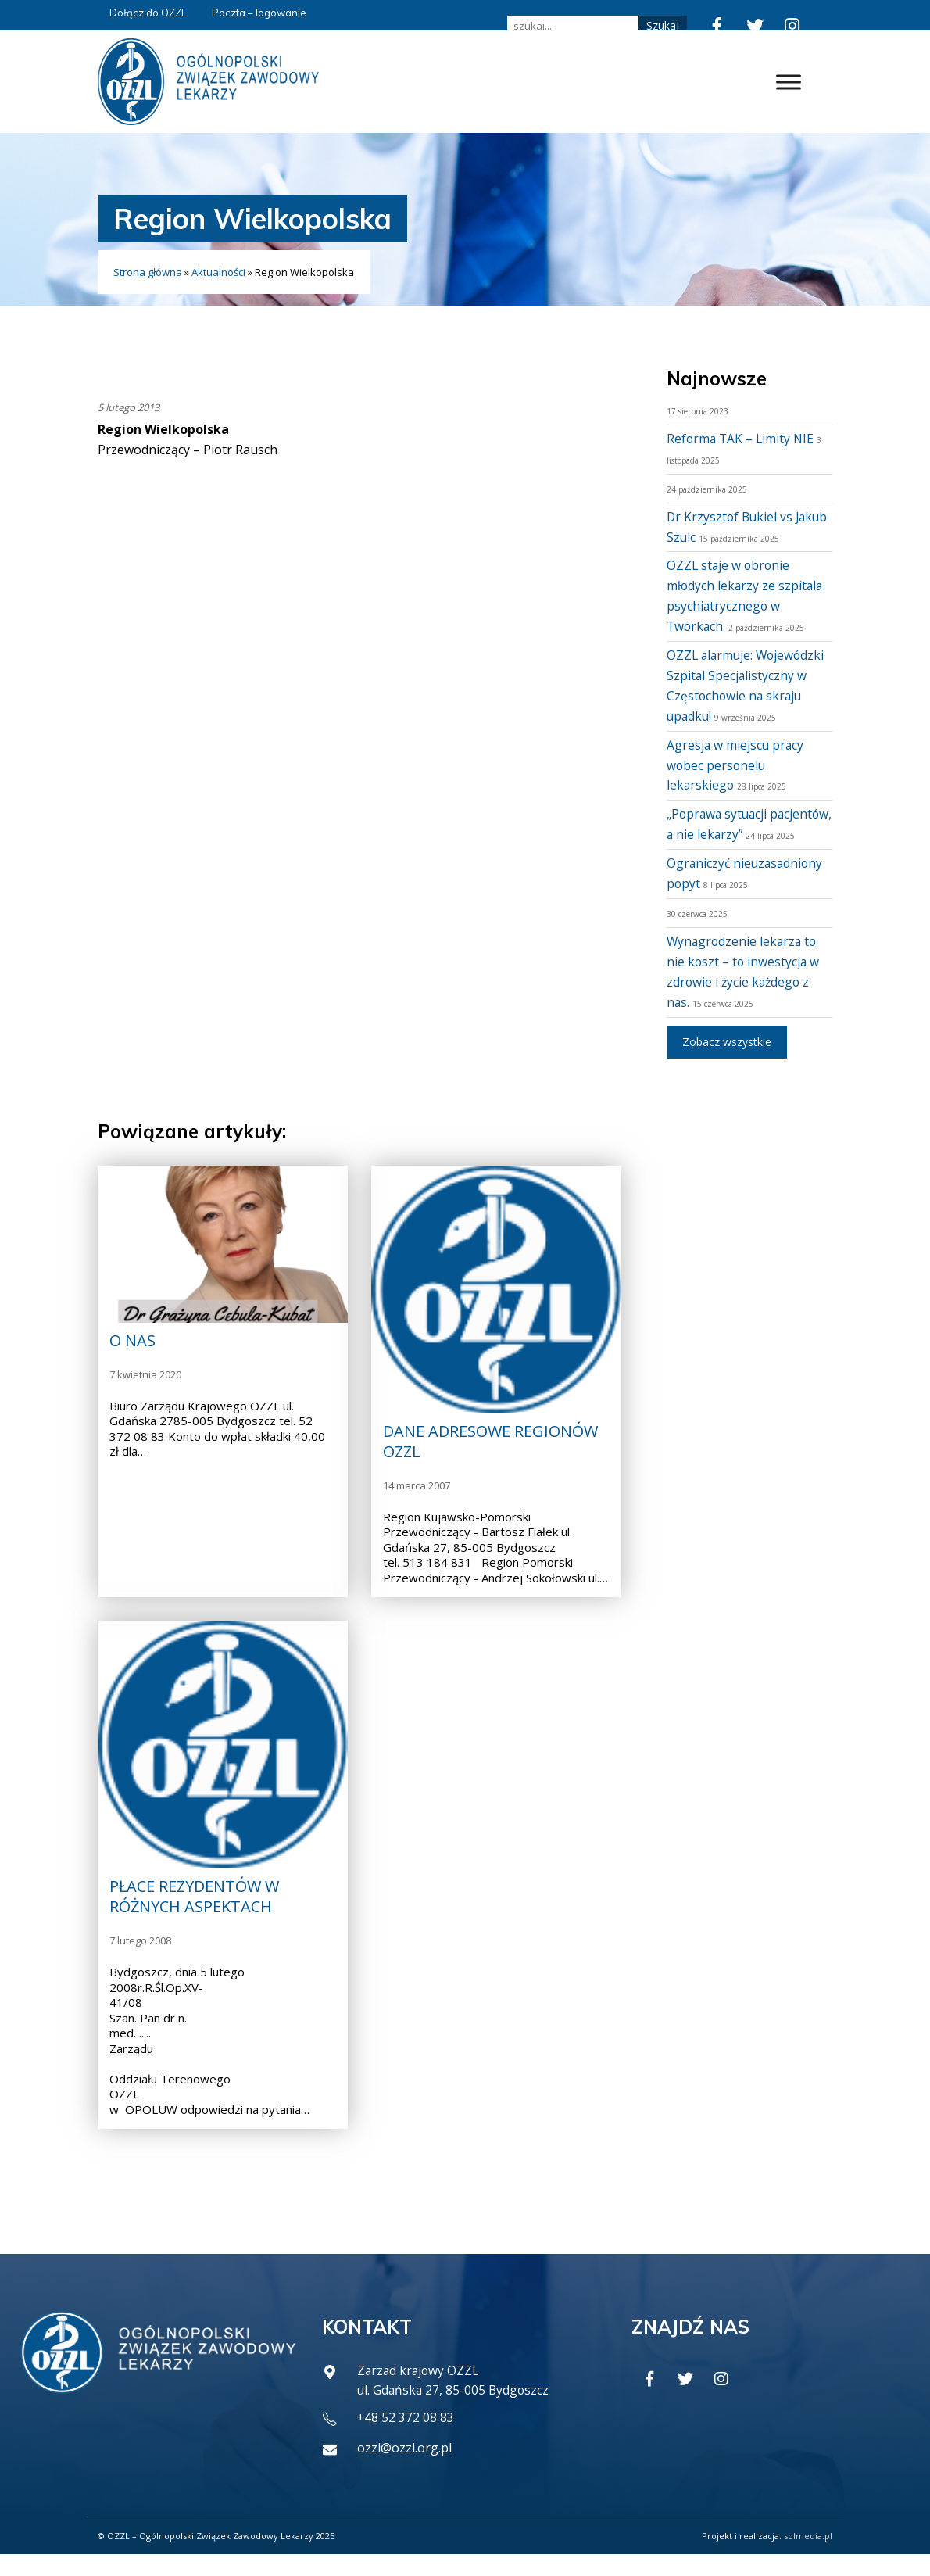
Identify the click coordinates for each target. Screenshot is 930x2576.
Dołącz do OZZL (148, 12)
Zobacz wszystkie (726, 1061)
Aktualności (218, 272)
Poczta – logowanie (259, 12)
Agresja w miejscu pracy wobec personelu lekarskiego (736, 765)
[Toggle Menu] (788, 81)
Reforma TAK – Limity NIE (742, 438)
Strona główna (147, 272)
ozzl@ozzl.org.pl (404, 2470)
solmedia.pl (808, 2557)
